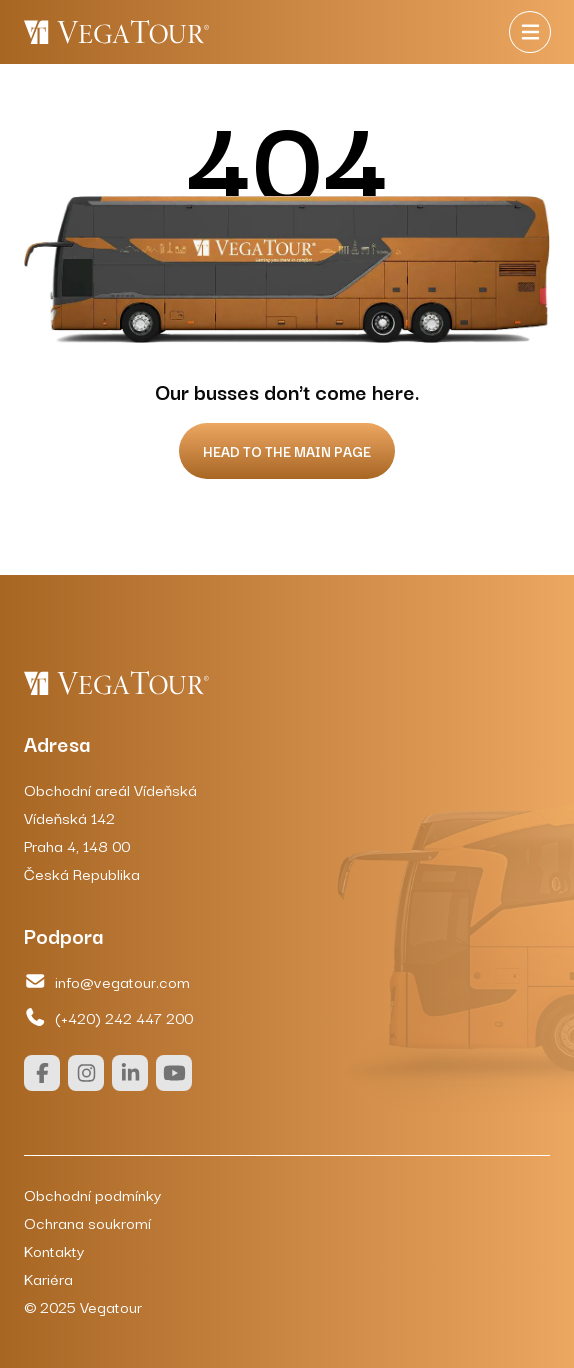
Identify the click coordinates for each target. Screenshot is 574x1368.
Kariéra (48, 1278)
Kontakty (54, 1250)
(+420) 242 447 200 (108, 1017)
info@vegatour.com (107, 981)
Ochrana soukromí (87, 1222)
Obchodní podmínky (92, 1194)
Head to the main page (287, 451)
